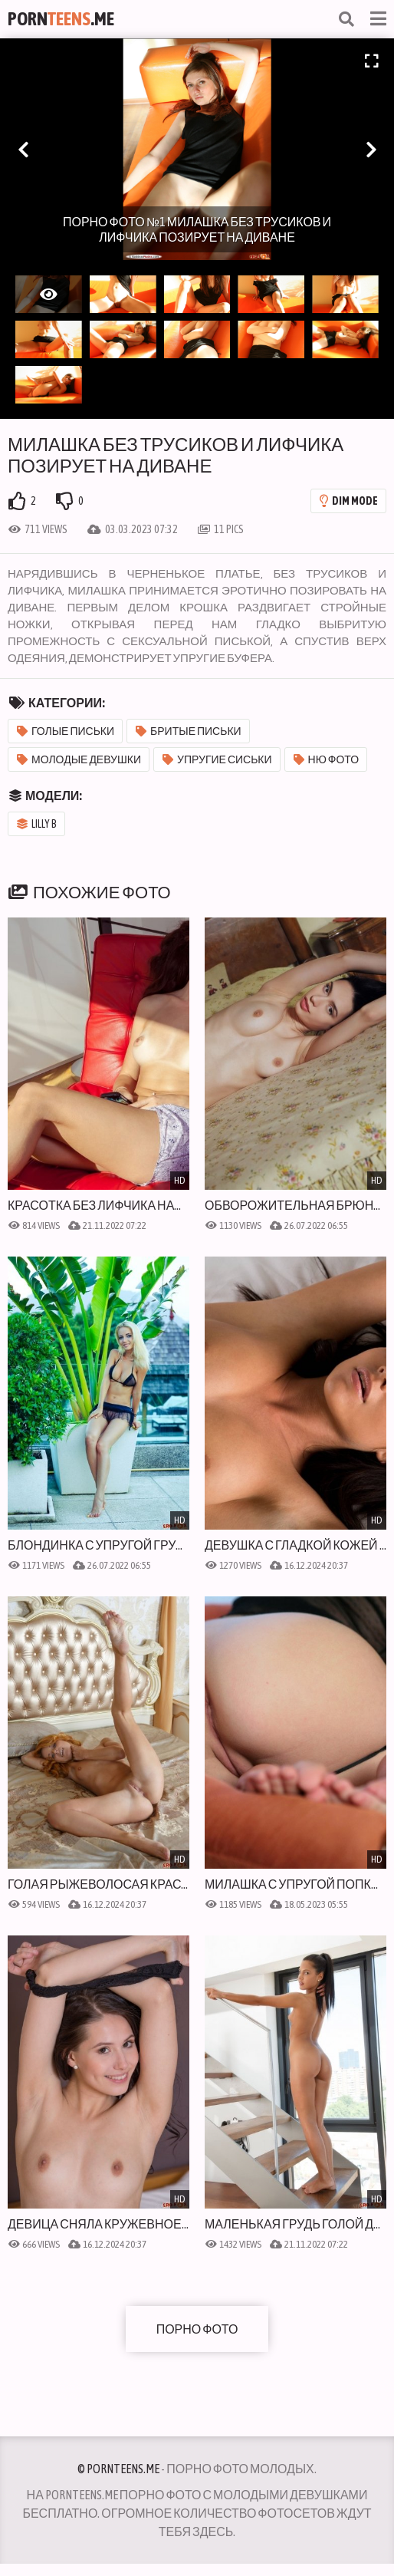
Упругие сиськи (217, 759)
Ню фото (327, 759)
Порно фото (197, 2329)
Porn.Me (61, 18)
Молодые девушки (79, 759)
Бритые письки (188, 731)
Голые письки (65, 731)
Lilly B (37, 823)
